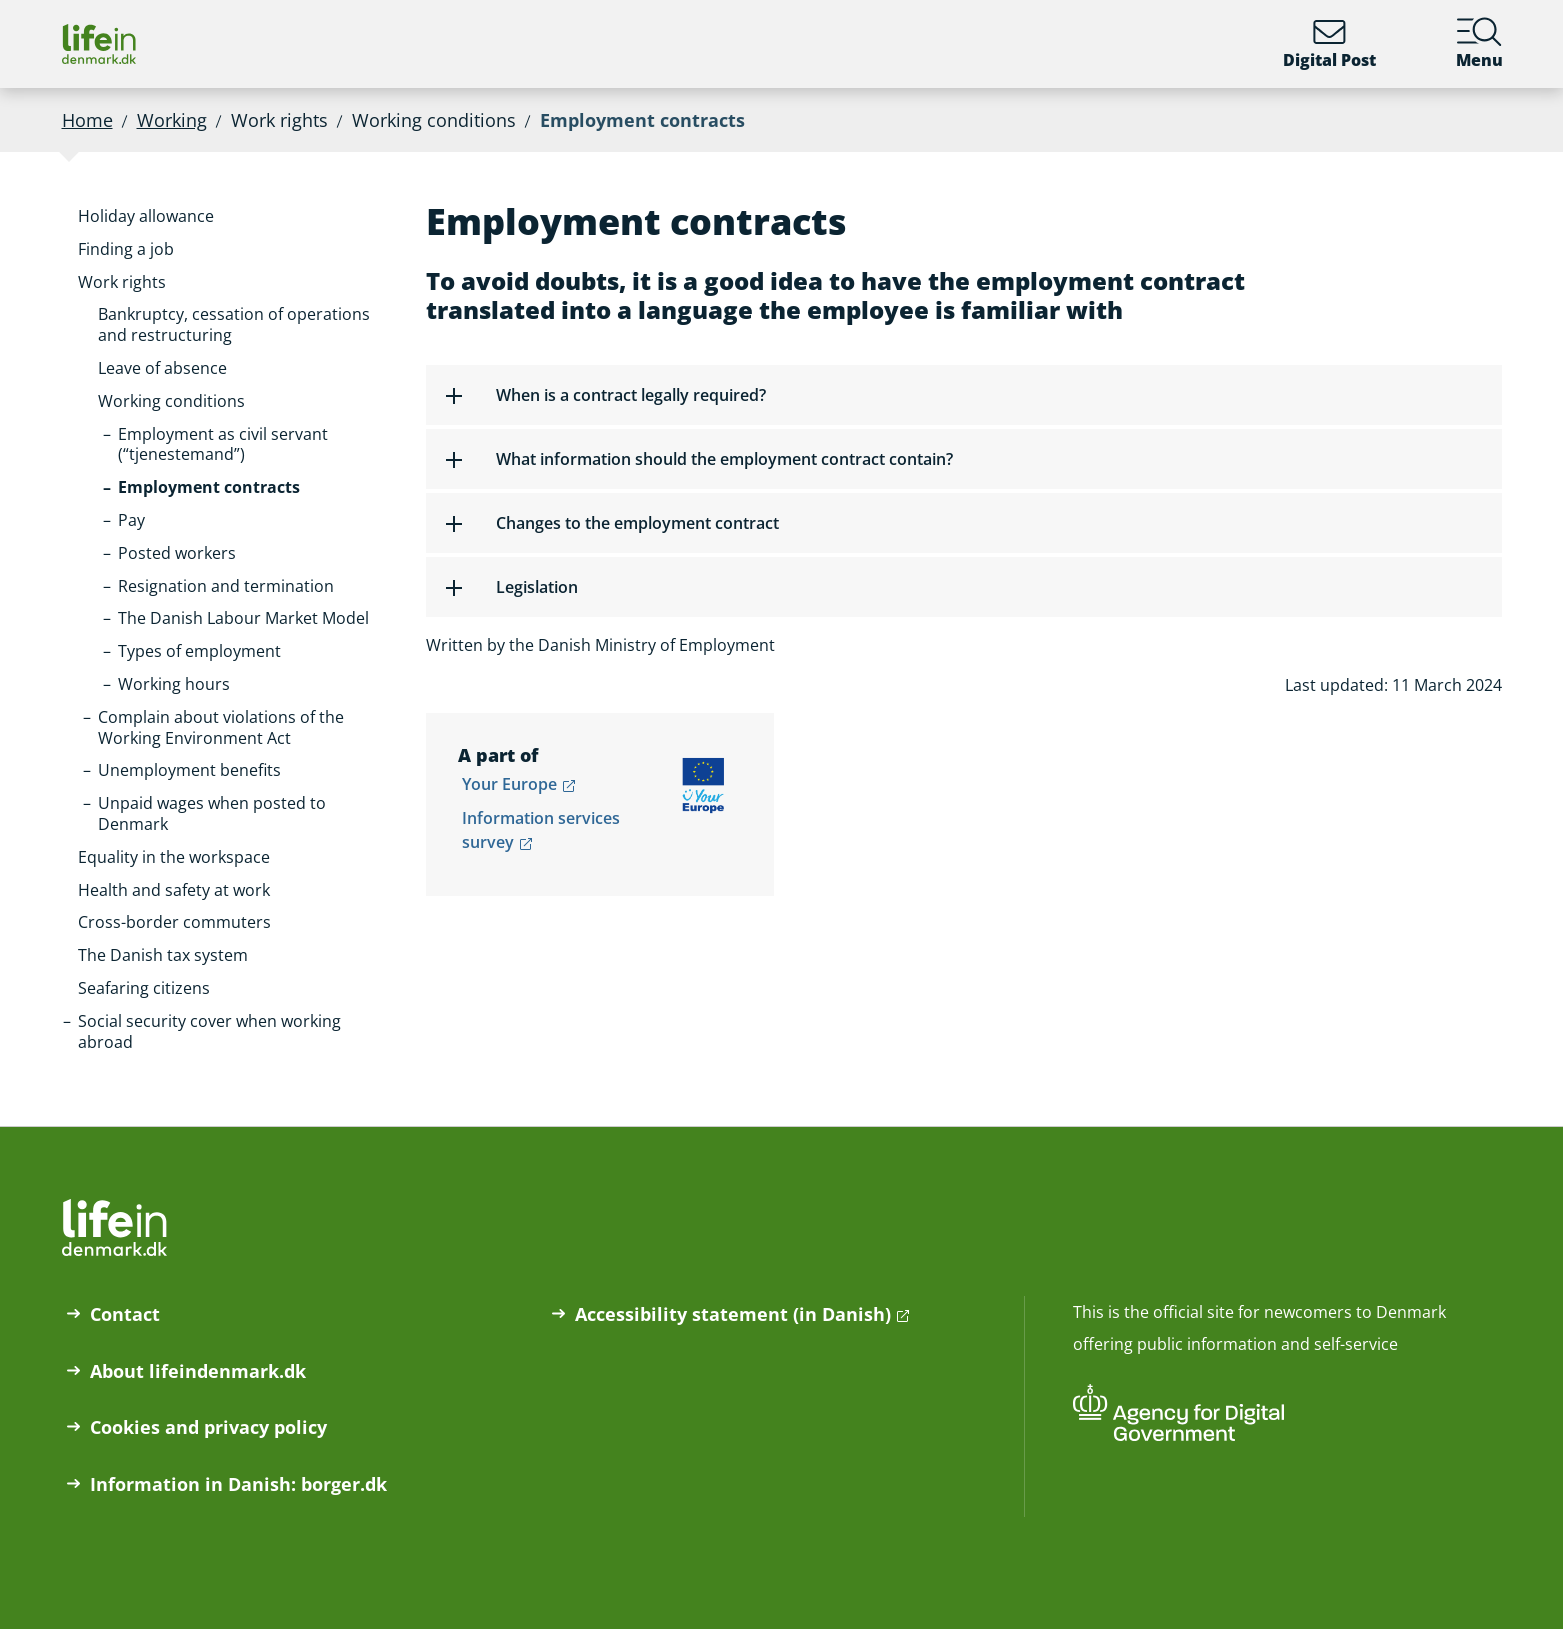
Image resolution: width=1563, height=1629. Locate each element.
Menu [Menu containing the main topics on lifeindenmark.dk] (1479, 43)
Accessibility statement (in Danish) (733, 1314)
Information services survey (541, 830)
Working (172, 120)
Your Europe (509, 784)
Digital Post (1329, 43)
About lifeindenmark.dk (198, 1371)
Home (87, 120)
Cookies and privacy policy (208, 1427)
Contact (125, 1314)
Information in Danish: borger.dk (238, 1484)
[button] (146, 216)
